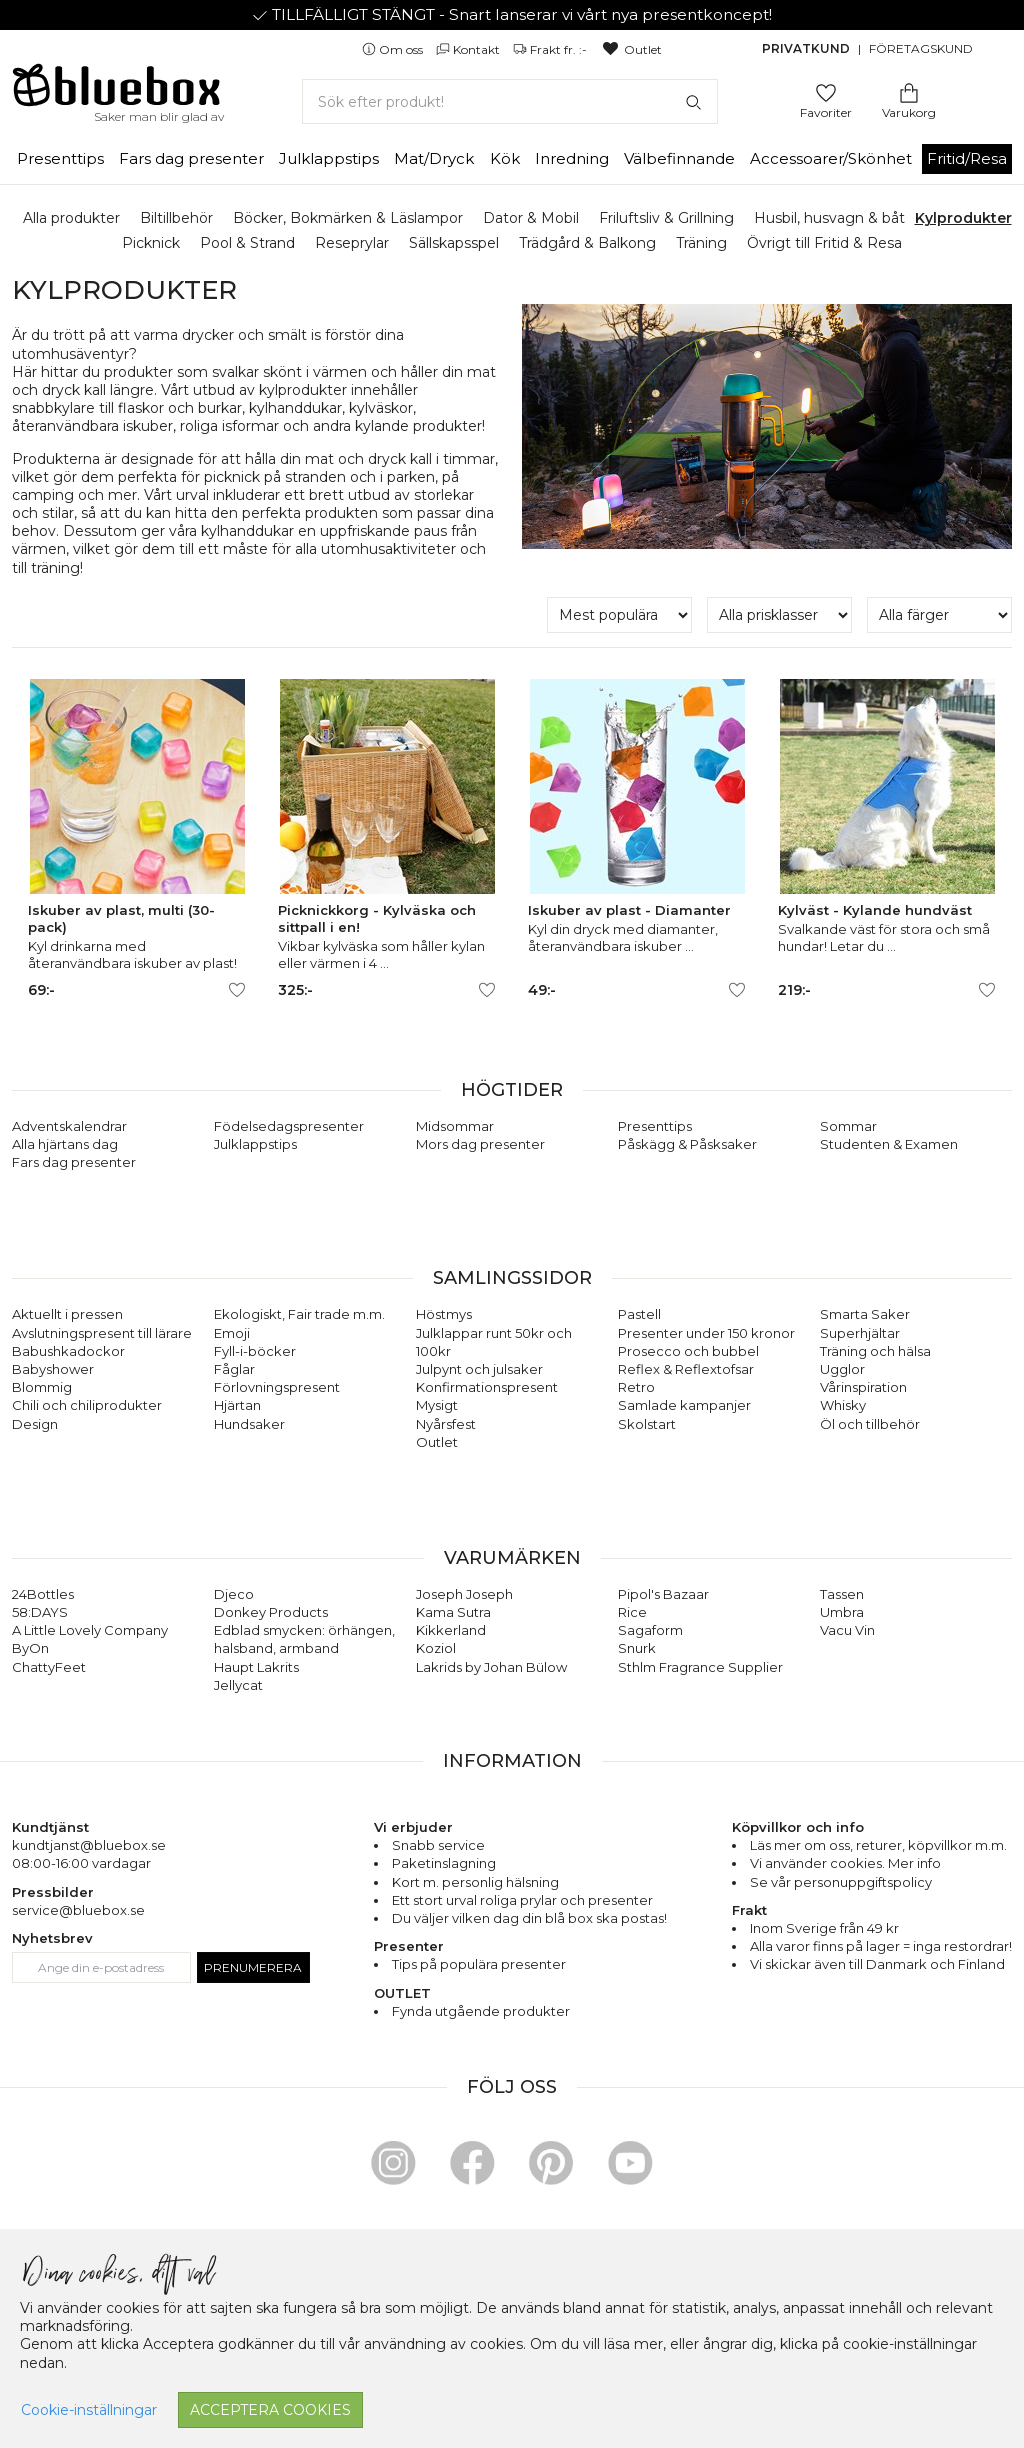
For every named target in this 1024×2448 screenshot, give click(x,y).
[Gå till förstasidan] (117, 92)
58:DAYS (40, 1612)
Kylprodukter (963, 218)
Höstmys (444, 1314)
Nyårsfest (446, 1424)
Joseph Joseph (464, 1594)
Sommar (848, 1126)
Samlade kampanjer (684, 1405)
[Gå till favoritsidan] (826, 91)
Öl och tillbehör (870, 1424)
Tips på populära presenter (479, 1964)
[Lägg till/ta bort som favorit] (237, 990)
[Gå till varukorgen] (909, 91)
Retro (636, 1387)
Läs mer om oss (800, 1845)
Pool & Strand (247, 243)
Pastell (639, 1314)
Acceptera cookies (270, 2410)
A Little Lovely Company (90, 1630)
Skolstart (647, 1424)
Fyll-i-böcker (255, 1351)
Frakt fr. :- (551, 49)
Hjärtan (237, 1405)
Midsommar (455, 1126)
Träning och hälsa (875, 1351)
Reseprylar (352, 243)
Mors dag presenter (480, 1144)
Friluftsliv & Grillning (666, 218)
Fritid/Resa (967, 158)
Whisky (843, 1405)
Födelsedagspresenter (289, 1126)
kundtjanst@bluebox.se (89, 1845)
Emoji (232, 1333)
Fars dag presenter (191, 158)
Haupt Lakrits (256, 1667)
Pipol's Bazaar (663, 1594)
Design (35, 1424)
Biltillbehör (176, 218)
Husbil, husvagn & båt (829, 218)
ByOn (30, 1648)
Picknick (151, 243)
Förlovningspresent (277, 1387)
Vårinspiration (863, 1387)
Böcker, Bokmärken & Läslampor (348, 218)
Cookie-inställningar (89, 2410)
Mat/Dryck (434, 158)
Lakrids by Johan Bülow (491, 1667)
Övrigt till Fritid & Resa (824, 243)
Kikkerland (451, 1630)
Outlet (631, 49)
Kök (505, 158)
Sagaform (650, 1630)
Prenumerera (253, 1967)
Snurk (637, 1648)
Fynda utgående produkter (481, 2011)
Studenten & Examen (889, 1144)
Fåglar (234, 1369)
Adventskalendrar (69, 1126)
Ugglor (842, 1369)
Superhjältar (860, 1333)
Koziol (436, 1648)
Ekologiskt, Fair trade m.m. (299, 1314)
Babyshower (53, 1369)
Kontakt (469, 49)
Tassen (842, 1594)
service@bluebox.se (78, 1910)
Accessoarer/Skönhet (831, 158)
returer (879, 1845)
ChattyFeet (49, 1667)
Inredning (572, 158)
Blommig (42, 1387)
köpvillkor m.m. (957, 1845)
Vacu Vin (847, 1630)
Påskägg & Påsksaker (687, 1144)
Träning (701, 243)
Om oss (394, 49)
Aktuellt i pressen (67, 1314)
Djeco (234, 1594)
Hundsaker (249, 1424)
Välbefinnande (679, 158)
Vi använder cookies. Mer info (845, 1863)
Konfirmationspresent (487, 1387)
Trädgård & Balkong (587, 243)
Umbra (842, 1612)
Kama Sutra (453, 1612)
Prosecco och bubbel (688, 1351)
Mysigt (437, 1405)
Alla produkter (71, 218)
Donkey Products (271, 1612)
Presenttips (60, 158)
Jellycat (238, 1685)
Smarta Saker (865, 1314)
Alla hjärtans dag (65, 1144)
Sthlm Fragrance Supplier (700, 1667)
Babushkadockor (68, 1351)
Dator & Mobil (531, 218)
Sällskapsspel (454, 243)
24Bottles (43, 1594)
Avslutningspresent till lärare (102, 1333)
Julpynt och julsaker (479, 1369)
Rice (632, 1612)
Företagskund (921, 48)
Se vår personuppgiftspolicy (841, 1882)
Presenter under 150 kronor (706, 1333)
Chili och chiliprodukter (87, 1405)
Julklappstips (329, 158)
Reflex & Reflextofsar (686, 1369)
